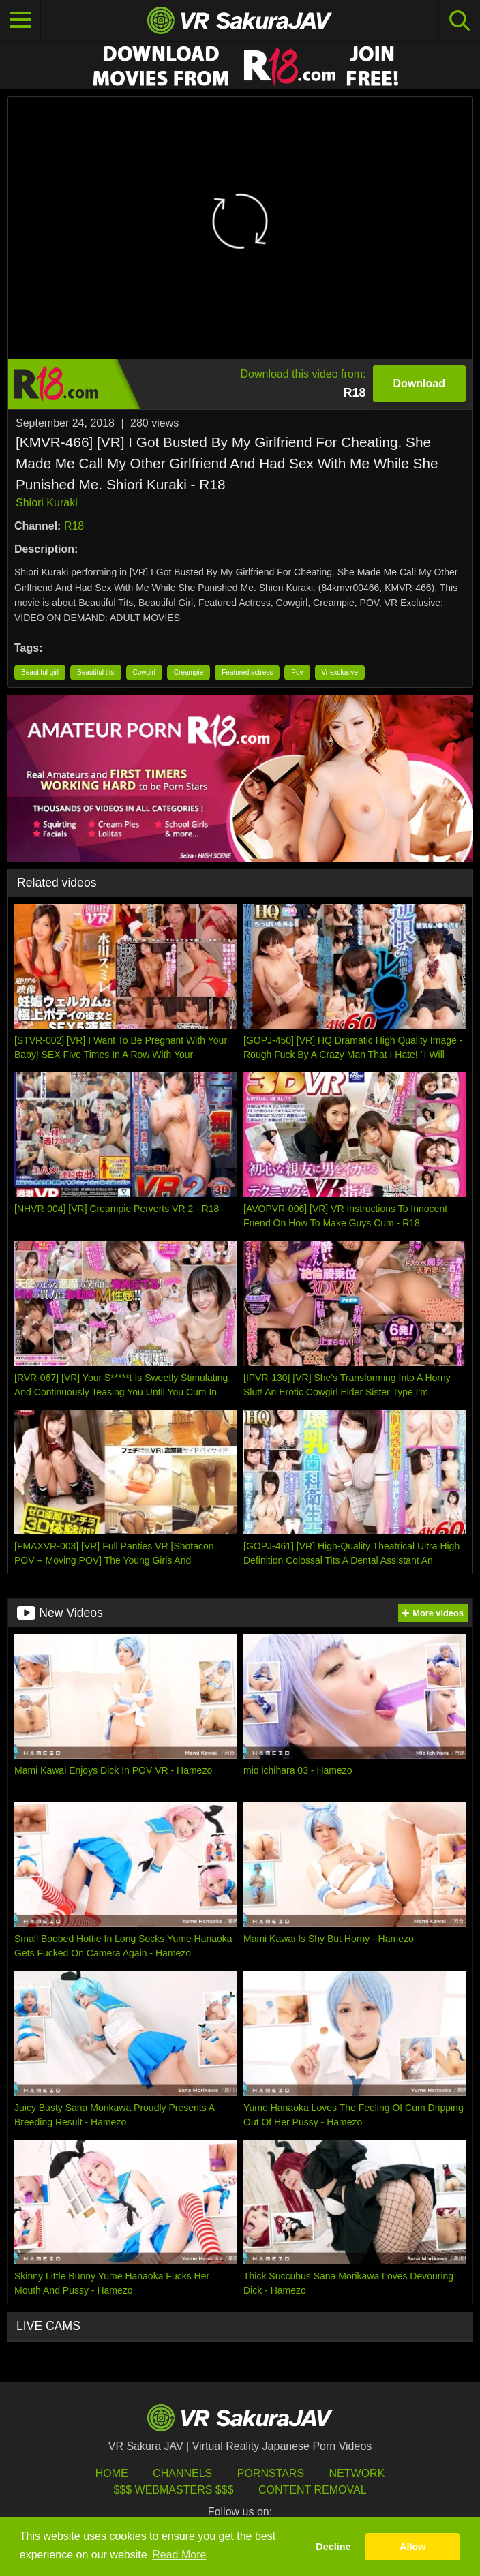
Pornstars (270, 2473)
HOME (111, 2473)
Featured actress (247, 672)
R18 (74, 526)
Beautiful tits (95, 672)
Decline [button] (333, 2546)
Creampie (188, 672)
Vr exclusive (340, 672)
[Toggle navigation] (20, 20)
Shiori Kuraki (47, 503)
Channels (182, 2473)
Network (357, 2473)
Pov (297, 672)
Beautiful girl (40, 672)
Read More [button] (179, 2554)
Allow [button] (412, 2546)
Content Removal (312, 2490)
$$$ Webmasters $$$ (173, 2490)
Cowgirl (144, 672)
